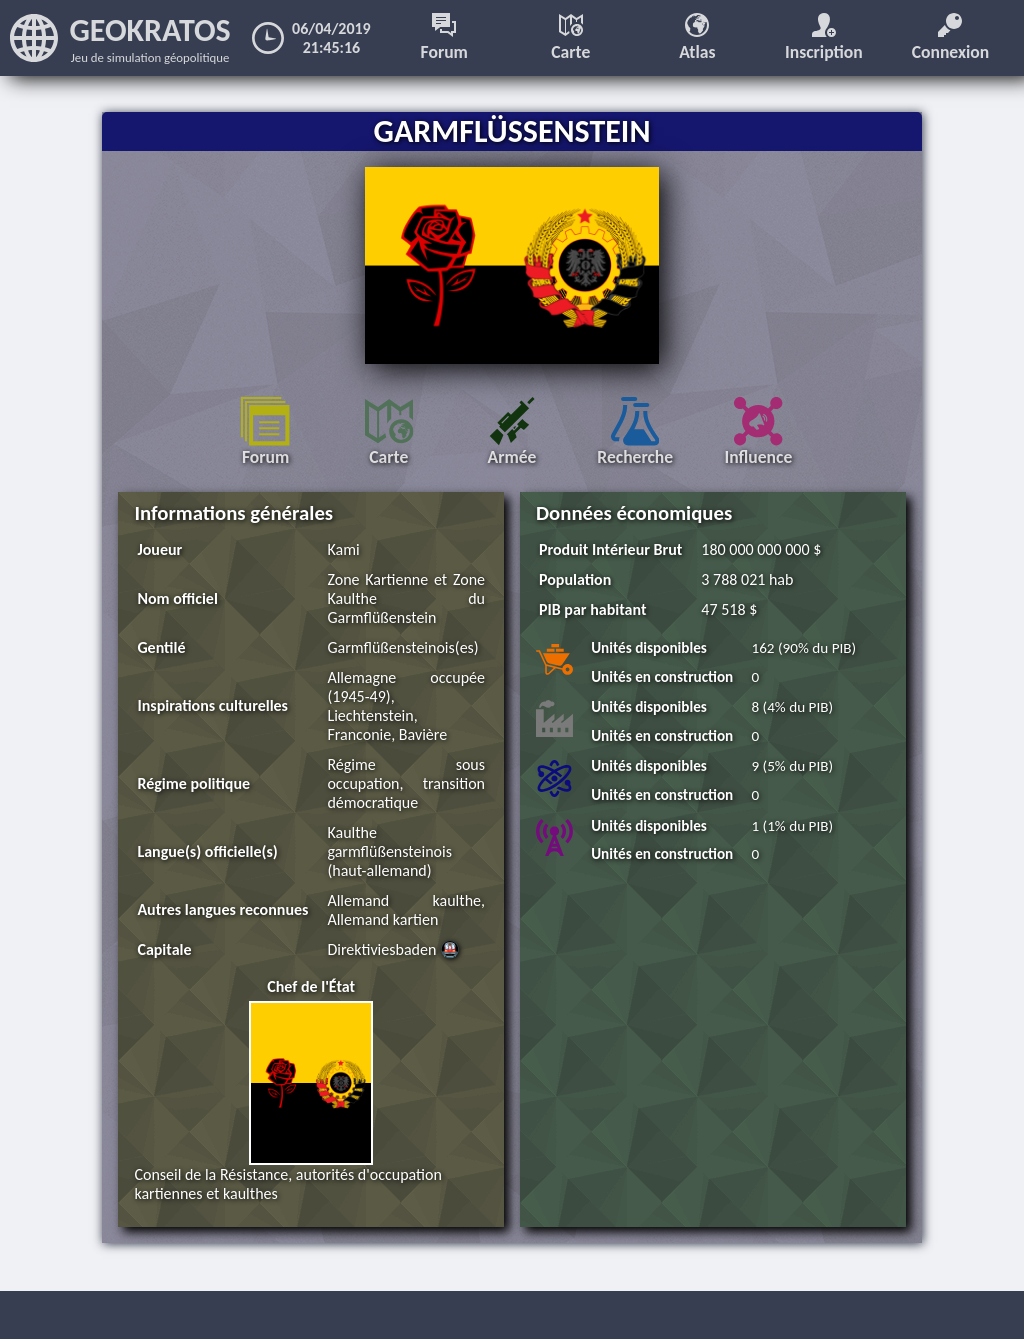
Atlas (697, 38)
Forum (444, 38)
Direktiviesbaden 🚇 (393, 949)
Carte (570, 38)
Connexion (951, 38)
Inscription (824, 38)
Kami (343, 549)
